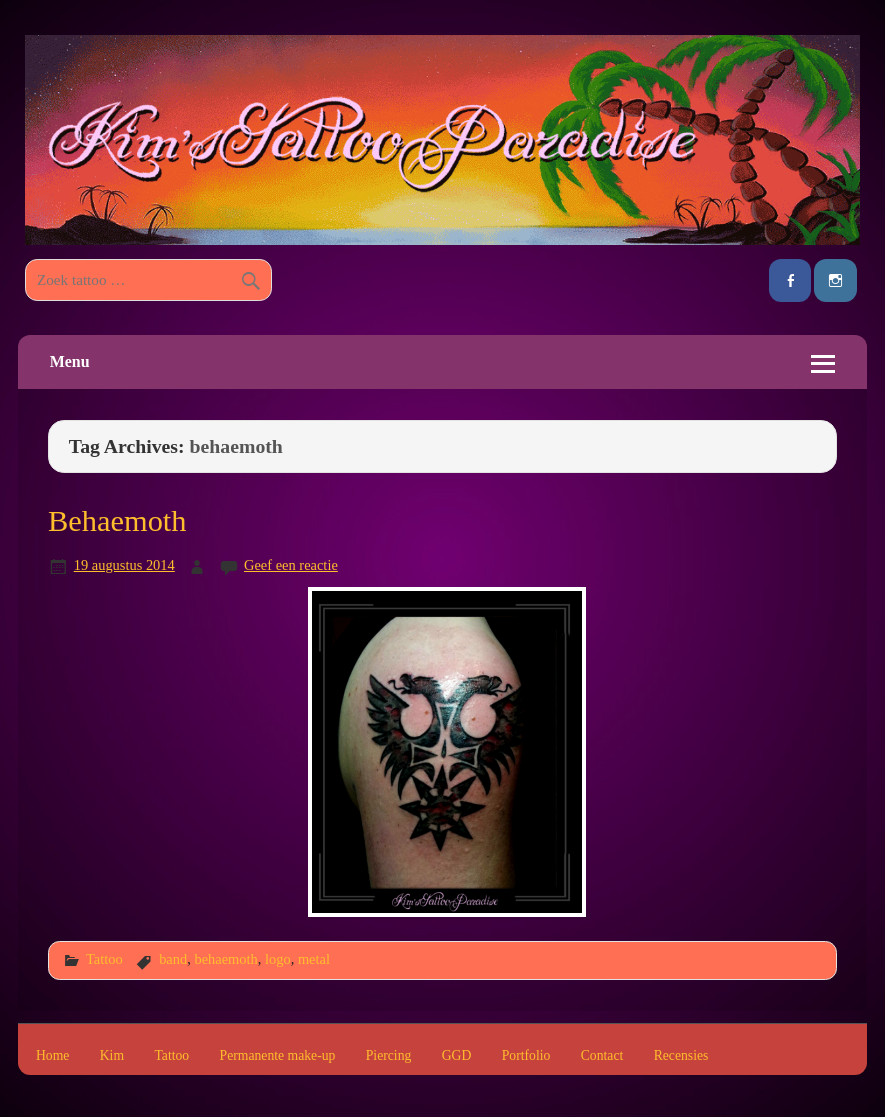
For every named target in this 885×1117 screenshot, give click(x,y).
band (173, 959)
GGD (457, 1056)
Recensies (681, 1056)
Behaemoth (117, 521)
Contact (602, 1056)
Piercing (389, 1056)
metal (314, 959)
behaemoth (225, 959)
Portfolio (526, 1056)
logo (278, 959)
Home (52, 1056)
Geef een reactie (291, 565)
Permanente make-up (278, 1056)
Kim (112, 1056)
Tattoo (104, 959)
